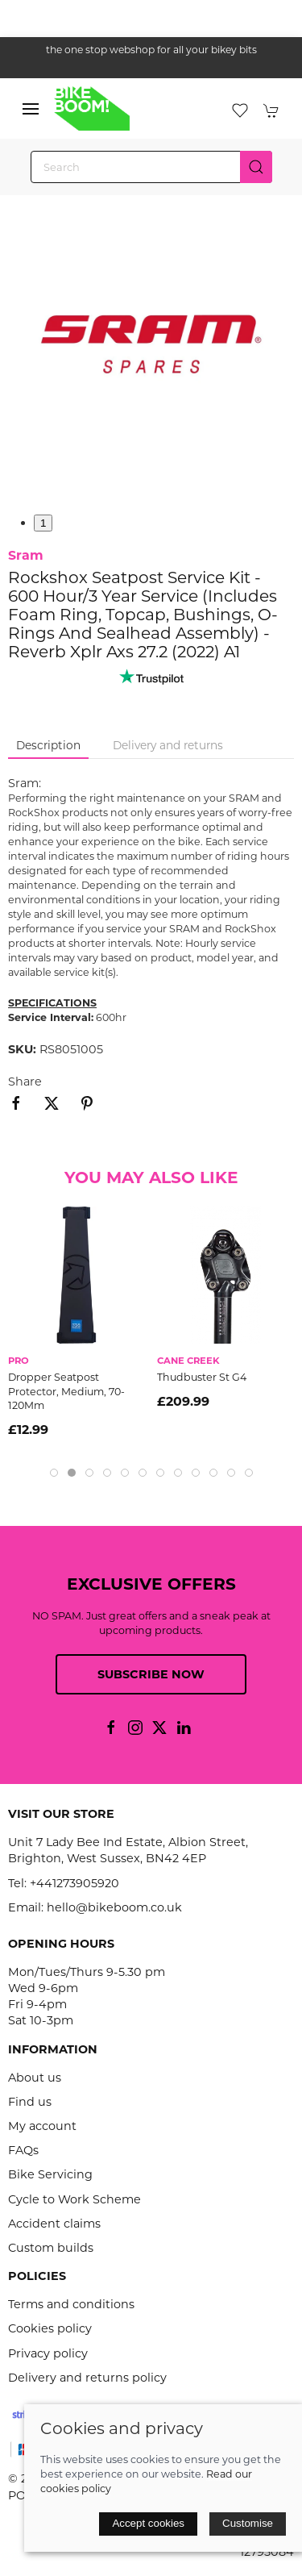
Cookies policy (50, 2328)
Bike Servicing (50, 2174)
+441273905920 (74, 1883)
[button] (30, 109)
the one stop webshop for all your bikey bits (151, 50)
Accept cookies (148, 2523)
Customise (247, 2523)
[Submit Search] (256, 167)
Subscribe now (151, 1674)
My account (42, 2126)
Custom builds (50, 2247)
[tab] (54, 1473)
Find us (30, 2102)
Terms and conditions (71, 2304)
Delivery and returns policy (87, 2377)
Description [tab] (48, 745)
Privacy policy (48, 2353)
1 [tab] (43, 523)
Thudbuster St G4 (201, 1377)
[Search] (151, 167)
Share (25, 1081)
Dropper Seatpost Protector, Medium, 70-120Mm (66, 1391)
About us (34, 2077)
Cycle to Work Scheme (74, 2199)
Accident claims (54, 2223)
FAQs (23, 2150)
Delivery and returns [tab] (168, 745)
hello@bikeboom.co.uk (114, 1907)
